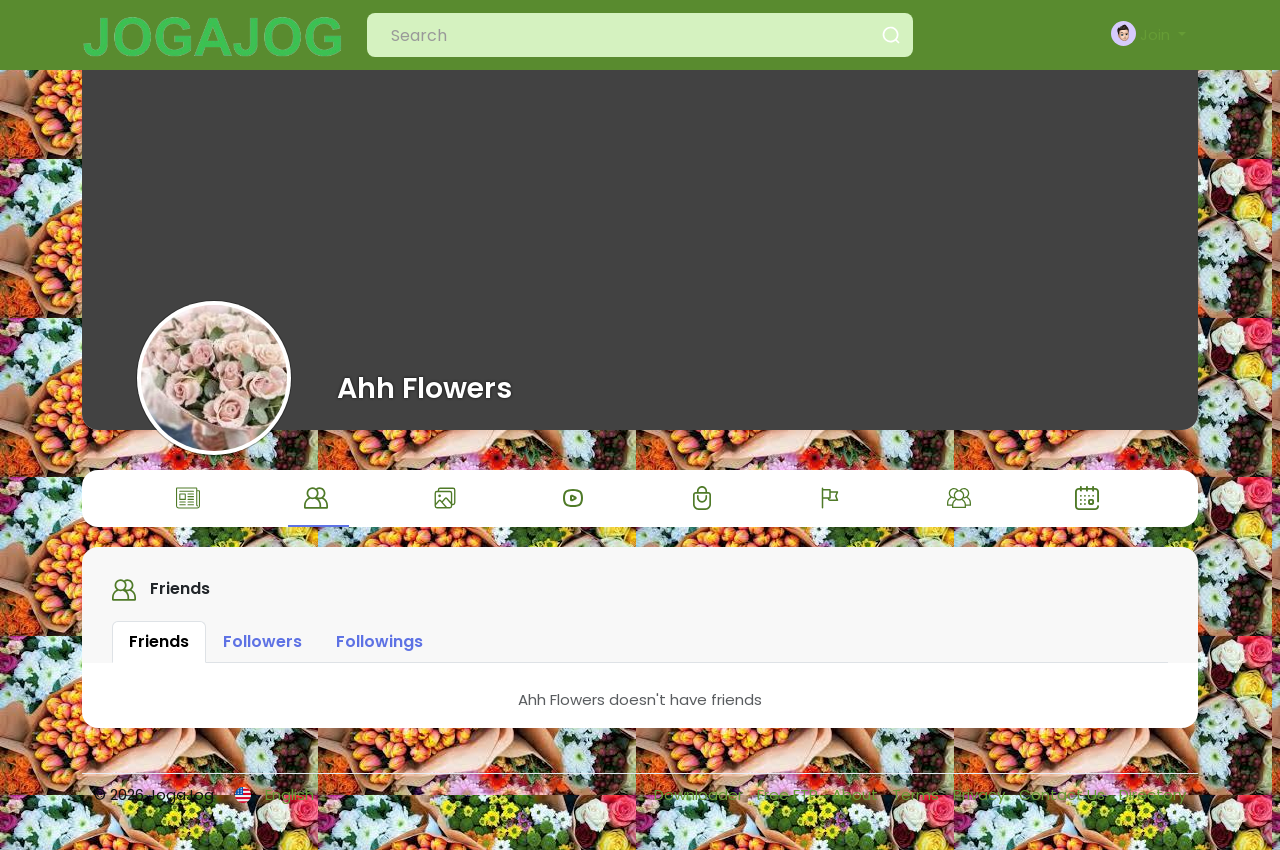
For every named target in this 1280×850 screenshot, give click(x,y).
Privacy (981, 803)
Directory (1152, 803)
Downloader (700, 803)
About (857, 803)
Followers (262, 650)
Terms (917, 803)
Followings (379, 650)
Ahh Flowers (424, 388)
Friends (159, 650)
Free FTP (789, 803)
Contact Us (1064, 803)
